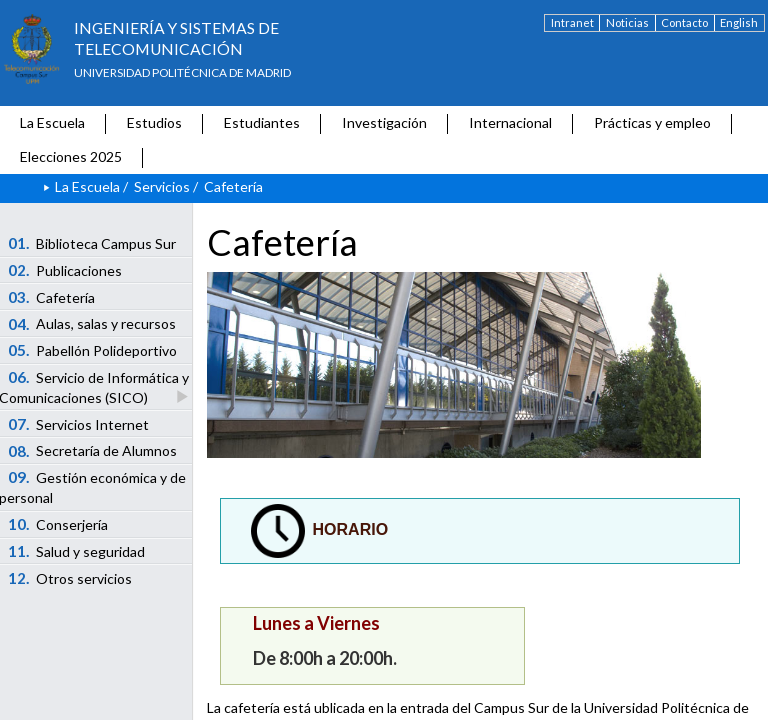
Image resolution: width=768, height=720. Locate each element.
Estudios (154, 122)
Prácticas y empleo (652, 122)
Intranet (572, 22)
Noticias (627, 22)
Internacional (510, 122)
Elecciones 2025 (71, 156)
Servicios (162, 186)
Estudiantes (262, 122)
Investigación (384, 122)
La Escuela (52, 122)
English (739, 22)
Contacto (684, 22)
